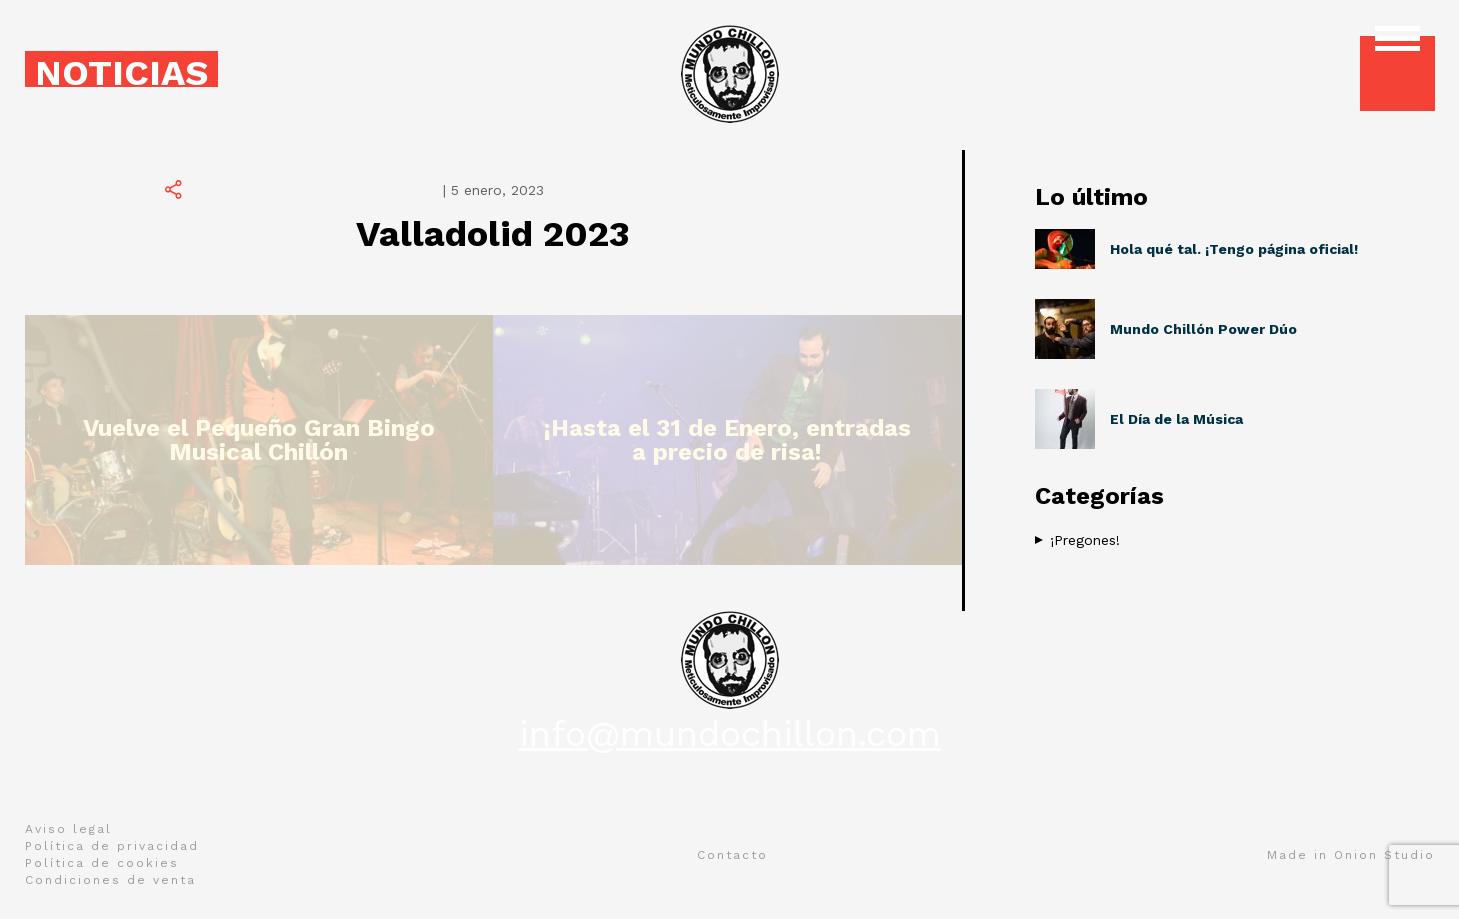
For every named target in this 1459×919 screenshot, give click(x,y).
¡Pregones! (1085, 540)
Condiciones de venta (110, 880)
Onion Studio (1384, 855)
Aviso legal (68, 829)
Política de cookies (102, 863)
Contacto (732, 855)
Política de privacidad (112, 846)
